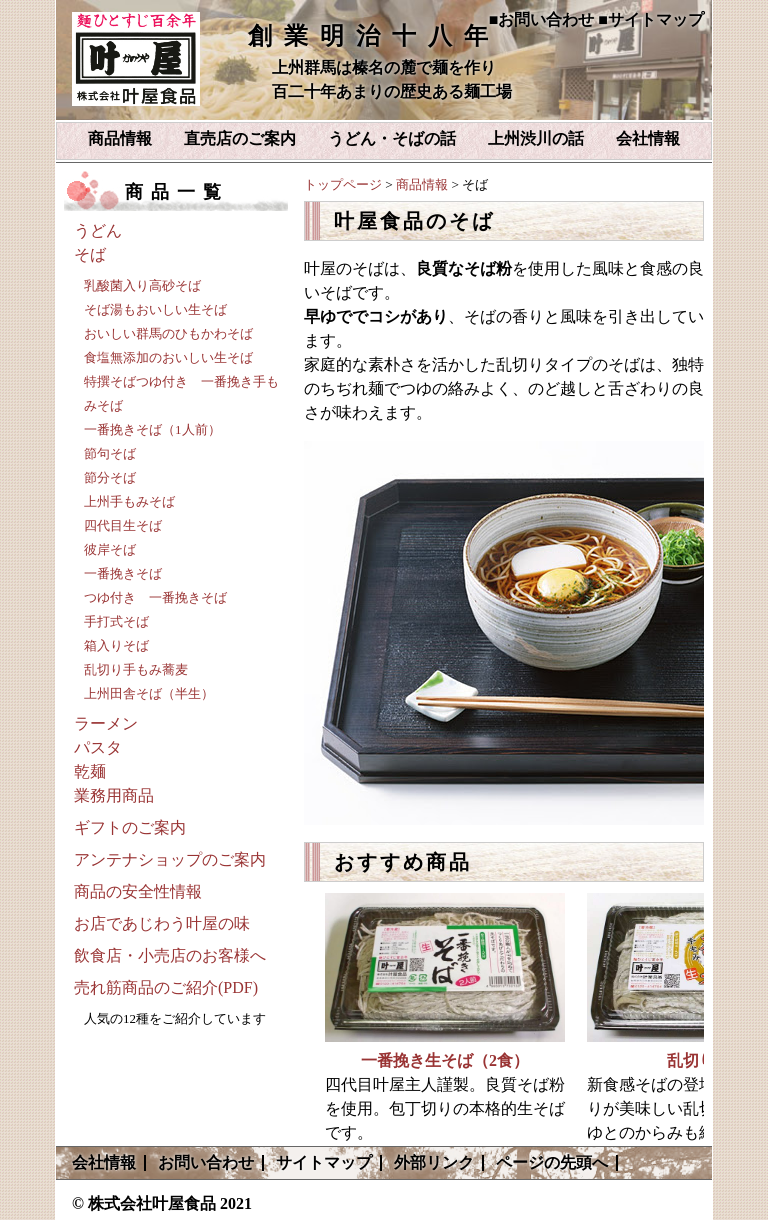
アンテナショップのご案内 (170, 859)
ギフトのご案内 (130, 827)
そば (90, 254)
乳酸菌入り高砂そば (142, 285)
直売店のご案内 (240, 138)
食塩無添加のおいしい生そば (168, 357)
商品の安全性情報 (138, 891)
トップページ (343, 184)
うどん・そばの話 (392, 138)
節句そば (110, 453)
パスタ (98, 747)
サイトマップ (324, 1162)
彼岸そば (110, 549)
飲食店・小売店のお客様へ (170, 955)
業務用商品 (114, 795)
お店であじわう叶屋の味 (162, 923)
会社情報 (648, 138)
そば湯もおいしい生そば (155, 309)
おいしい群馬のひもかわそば (168, 333)
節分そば (110, 477)
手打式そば (116, 621)
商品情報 (120, 138)
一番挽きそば (123, 573)
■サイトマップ (651, 19)
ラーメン (106, 723)
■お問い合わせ (542, 19)
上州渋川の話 (536, 138)
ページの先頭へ (552, 1162)
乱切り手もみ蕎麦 (136, 669)
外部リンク (434, 1162)
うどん (98, 230)
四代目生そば (123, 525)
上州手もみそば (129, 501)
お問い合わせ (206, 1162)
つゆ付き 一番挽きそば (155, 597)
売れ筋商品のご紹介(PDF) (166, 987)
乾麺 (90, 771)
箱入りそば (116, 645)
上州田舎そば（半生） (149, 693)
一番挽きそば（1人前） (152, 429)
